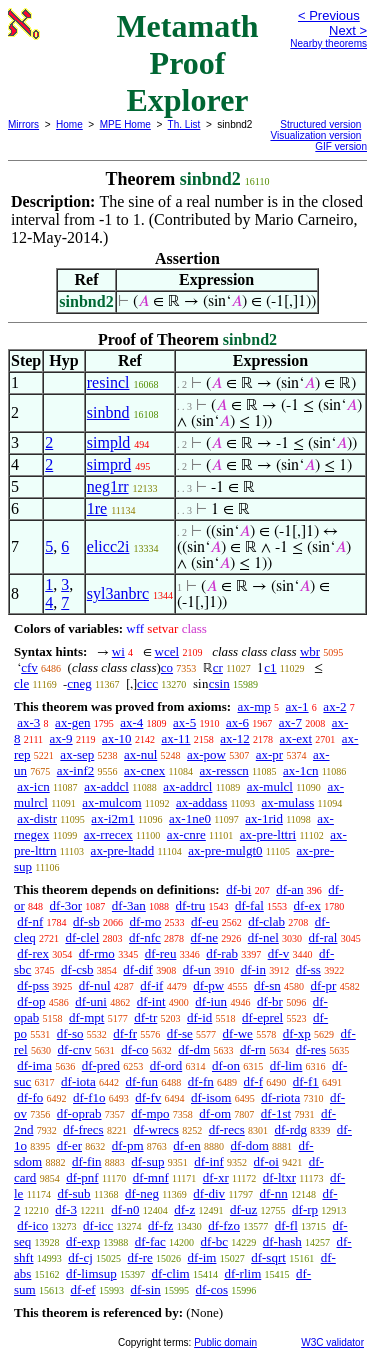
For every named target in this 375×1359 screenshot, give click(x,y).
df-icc (98, 1225)
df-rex (33, 953)
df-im (202, 1257)
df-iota (78, 1081)
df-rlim (242, 1273)
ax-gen (72, 722)
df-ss (308, 969)
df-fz (160, 1225)
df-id (199, 1017)
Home (69, 124)
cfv (29, 667)
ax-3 (28, 722)
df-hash (282, 1241)
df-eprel (262, 1017)
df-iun (211, 1001)
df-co (134, 1049)
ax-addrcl (187, 786)
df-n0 (125, 1209)
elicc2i (108, 546)
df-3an (129, 905)
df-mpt (86, 1017)
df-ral (323, 937)
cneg (79, 683)
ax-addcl (106, 786)
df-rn (253, 1049)
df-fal (249, 905)
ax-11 (175, 738)
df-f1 (306, 1081)
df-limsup (91, 1273)
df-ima (34, 1065)
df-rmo (97, 953)
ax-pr (269, 754)
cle (21, 683)
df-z (184, 1209)
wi (118, 651)
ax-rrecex (108, 834)
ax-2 (334, 706)
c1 (270, 667)
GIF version (341, 146)
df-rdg (291, 1129)
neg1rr (108, 486)
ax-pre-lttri (268, 834)
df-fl (286, 1225)
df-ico (32, 1225)
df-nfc (145, 937)
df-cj (80, 1257)
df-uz (243, 1209)
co (167, 667)
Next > (348, 30)
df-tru (191, 905)
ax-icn (33, 786)
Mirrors (23, 124)
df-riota (280, 1097)
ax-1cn (300, 770)
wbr (310, 651)
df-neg (142, 1193)
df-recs (227, 1129)
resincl (108, 382)
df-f (254, 1081)
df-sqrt (268, 1257)
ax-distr (37, 818)
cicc (147, 683)
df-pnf (82, 1177)
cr (218, 667)
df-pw (208, 985)
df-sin (145, 1289)
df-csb (77, 969)
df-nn (274, 1193)
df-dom (249, 1145)
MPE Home (125, 124)
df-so (70, 1033)
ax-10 (117, 738)
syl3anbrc (118, 593)
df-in (253, 969)
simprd (109, 464)
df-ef (82, 1289)
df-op (31, 1001)
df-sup (147, 1161)
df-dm (194, 1049)
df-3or (66, 905)
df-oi (266, 1161)
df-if (151, 985)
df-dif (138, 969)
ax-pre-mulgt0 (225, 850)
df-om (215, 1113)
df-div (209, 1193)
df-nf (30, 921)
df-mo (145, 921)
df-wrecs (155, 1129)
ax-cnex (144, 770)
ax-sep (77, 754)
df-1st (276, 1113)
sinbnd (108, 412)
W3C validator (332, 1342)
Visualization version (315, 135)
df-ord (166, 1065)
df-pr (323, 985)
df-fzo (224, 1225)
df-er (69, 1145)
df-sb (86, 921)
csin (219, 683)
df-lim (286, 1065)
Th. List (184, 124)
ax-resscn (224, 770)
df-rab (222, 953)
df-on (226, 1065)
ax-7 (290, 722)
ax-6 (237, 722)
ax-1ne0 (190, 818)
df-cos (212, 1289)
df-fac (150, 1241)
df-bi (238, 889)
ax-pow (206, 754)
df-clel (82, 937)
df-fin (87, 1161)
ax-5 (184, 722)
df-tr (145, 1017)
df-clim (170, 1273)
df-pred (101, 1065)
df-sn (267, 985)
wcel (167, 651)
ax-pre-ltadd (123, 850)
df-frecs (83, 1129)
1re (97, 508)
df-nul (95, 985)
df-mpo (150, 1113)
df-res (311, 1049)
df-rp (305, 1209)
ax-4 (131, 722)
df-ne (204, 937)
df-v (279, 953)
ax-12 (235, 738)
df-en (186, 1145)
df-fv (148, 1097)
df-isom (211, 1097)
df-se (180, 1033)
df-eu (204, 921)
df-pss (33, 985)
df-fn (201, 1081)
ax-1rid (264, 818)
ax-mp (254, 706)
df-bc (214, 1241)
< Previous (329, 15)
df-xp (297, 1033)
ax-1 (297, 706)
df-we (238, 1033)
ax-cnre (186, 834)
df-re (140, 1257)
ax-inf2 (76, 770)
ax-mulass (288, 802)
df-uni (91, 1001)
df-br (270, 1001)
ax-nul (140, 754)
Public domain (225, 1342)
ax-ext (296, 738)
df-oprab (79, 1113)
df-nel (263, 937)
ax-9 (61, 738)
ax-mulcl (270, 786)
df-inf (209, 1161)
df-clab (266, 921)
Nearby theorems (328, 43)
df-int (151, 1001)
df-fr (125, 1033)
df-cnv (74, 1049)
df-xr (216, 1177)
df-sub (73, 1193)
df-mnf (151, 1177)
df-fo (30, 1097)
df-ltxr (279, 1177)
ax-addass (201, 802)
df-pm (128, 1145)
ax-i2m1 (112, 818)
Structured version (320, 124)
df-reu (161, 953)
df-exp (83, 1241)
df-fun (142, 1081)
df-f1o (89, 1097)
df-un (197, 969)
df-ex (307, 905)
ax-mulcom (111, 802)
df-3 (66, 1209)
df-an (289, 889)
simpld (109, 442)
